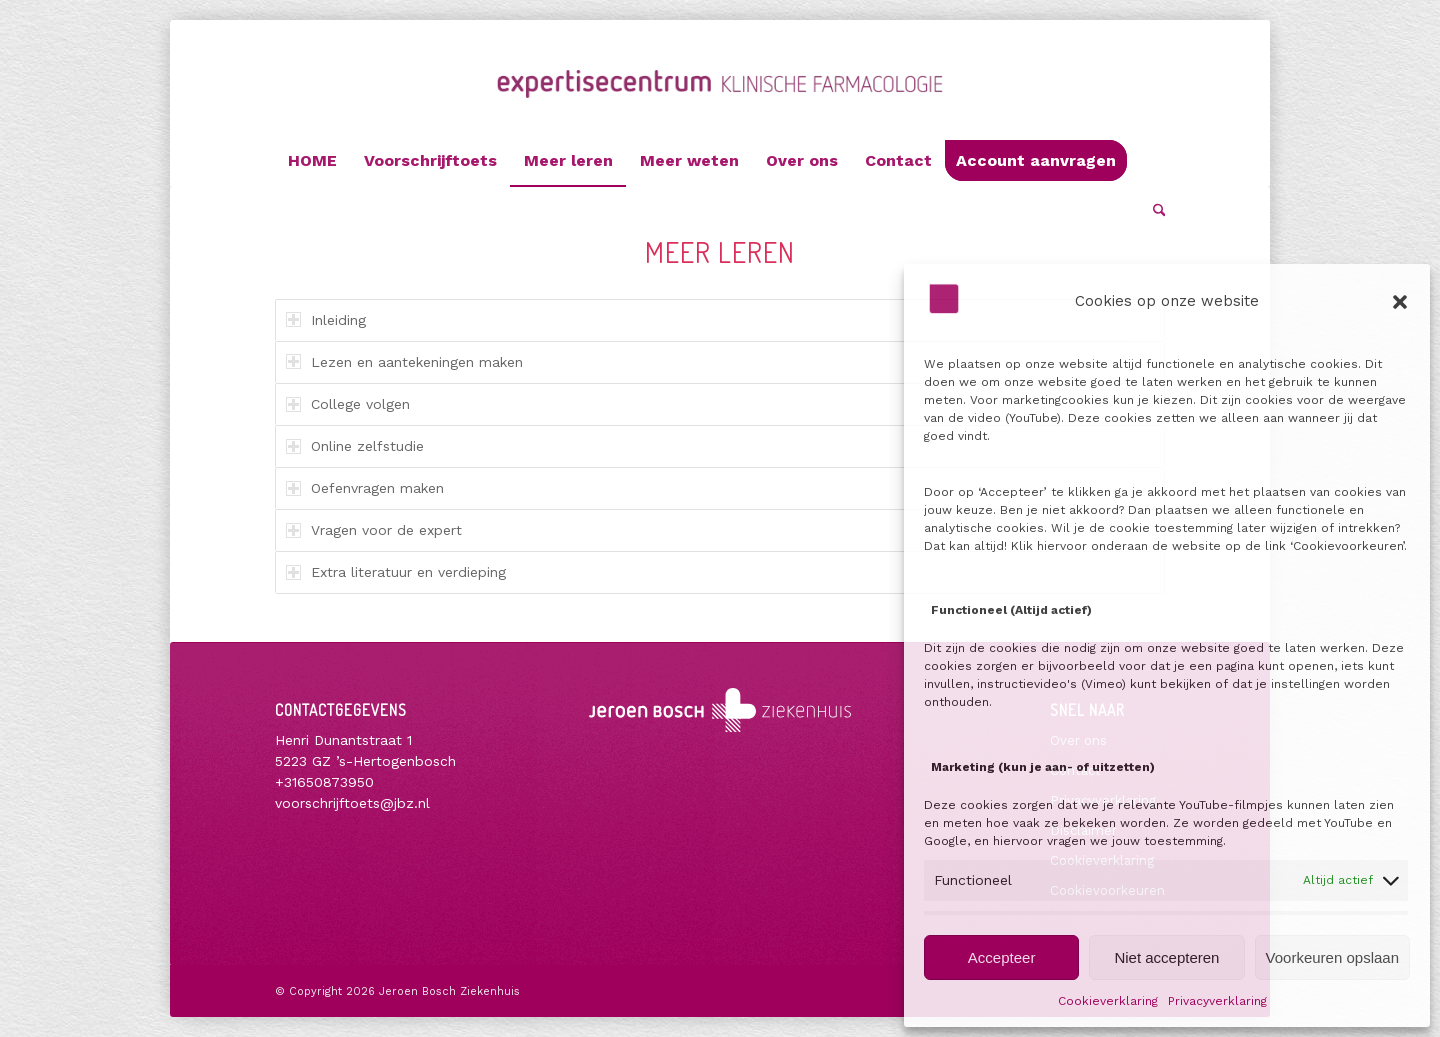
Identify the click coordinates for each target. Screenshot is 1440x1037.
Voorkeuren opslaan (1332, 957)
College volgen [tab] (348, 404)
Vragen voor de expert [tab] (374, 530)
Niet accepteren (1166, 957)
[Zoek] (1153, 211)
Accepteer (1002, 957)
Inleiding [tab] (326, 320)
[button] (1400, 302)
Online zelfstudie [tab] (355, 446)
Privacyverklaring (1217, 1001)
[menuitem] (312, 161)
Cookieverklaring (1108, 1001)
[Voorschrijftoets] (720, 102)
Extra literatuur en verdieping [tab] (396, 572)
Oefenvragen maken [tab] (365, 488)
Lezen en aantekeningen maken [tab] (404, 362)
